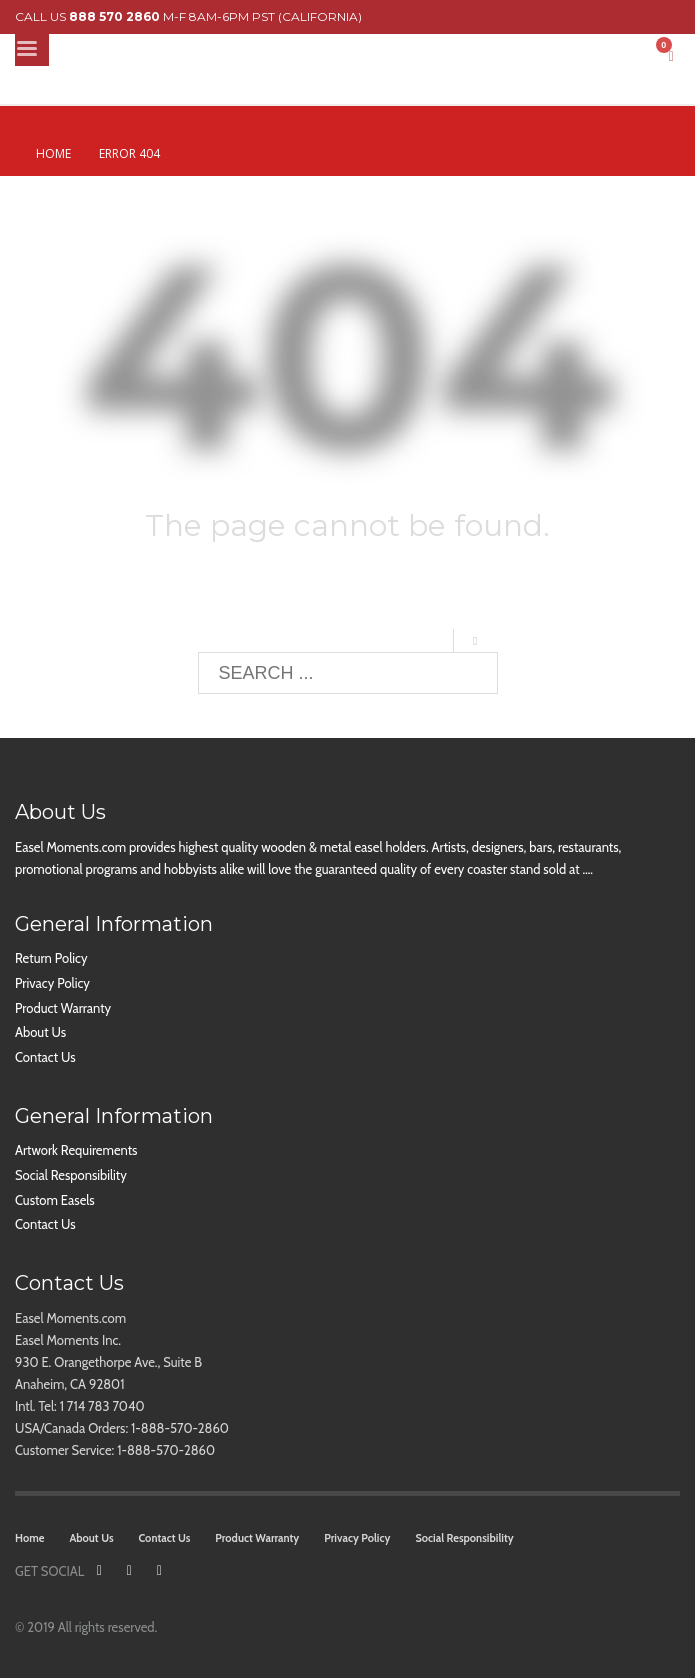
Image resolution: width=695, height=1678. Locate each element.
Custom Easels (55, 1200)
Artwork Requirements (76, 1150)
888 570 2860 (114, 16)
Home (53, 153)
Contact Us (45, 1057)
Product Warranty (63, 1008)
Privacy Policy (52, 983)
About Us (40, 1032)
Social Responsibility (71, 1175)
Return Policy (51, 958)
